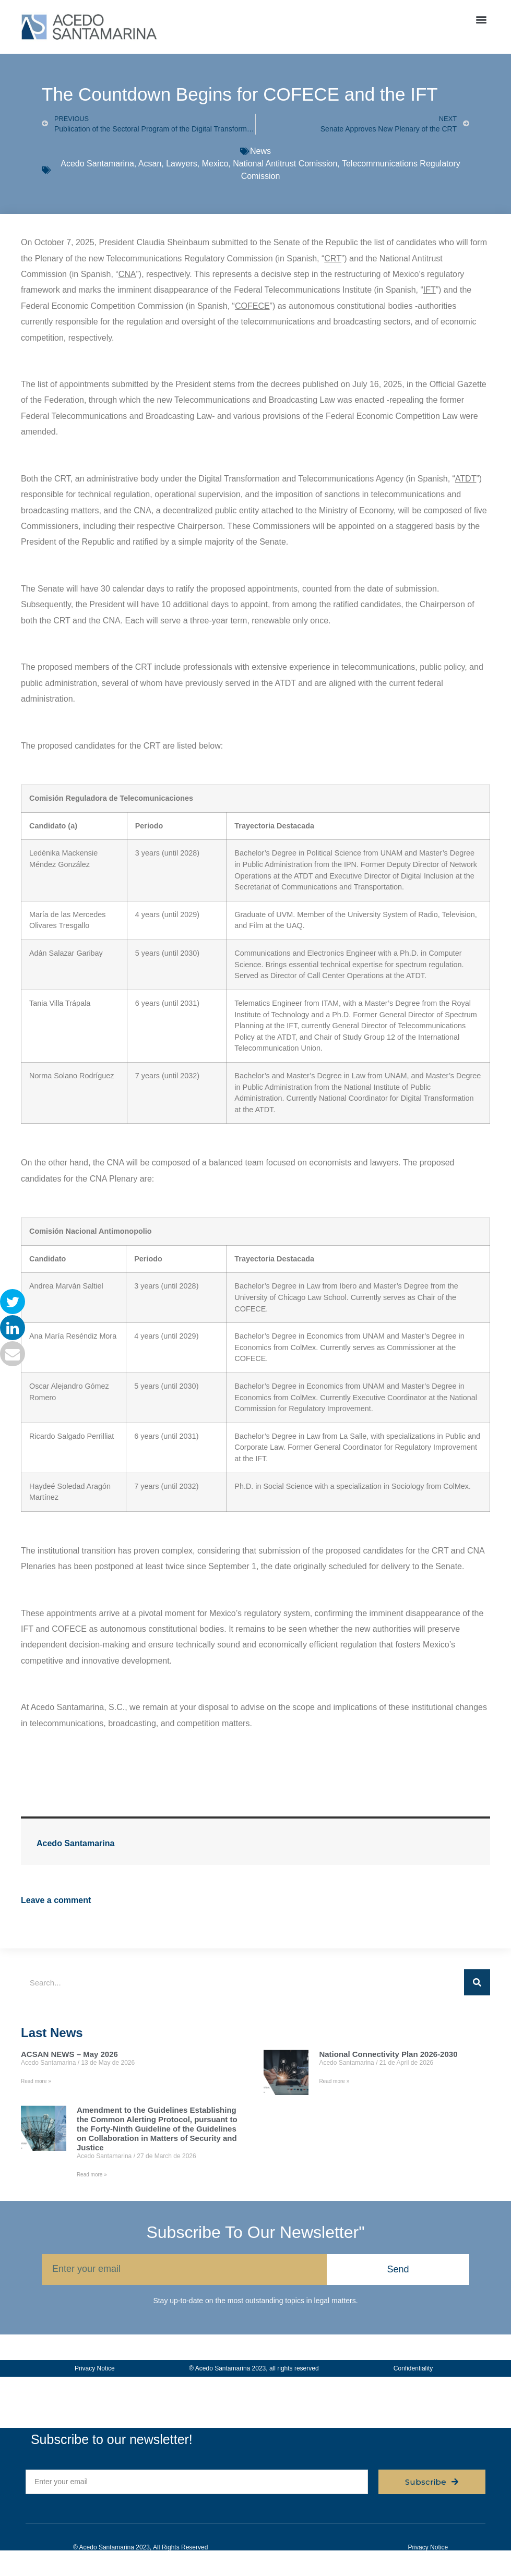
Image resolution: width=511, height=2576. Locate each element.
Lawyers (181, 163)
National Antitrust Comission (285, 163)
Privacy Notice (95, 2368)
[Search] (477, 1982)
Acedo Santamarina (97, 163)
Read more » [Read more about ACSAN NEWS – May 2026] (36, 2081)
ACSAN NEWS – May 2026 (69, 2054)
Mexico (215, 163)
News (260, 151)
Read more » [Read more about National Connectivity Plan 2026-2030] (334, 2081)
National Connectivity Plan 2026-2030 (388, 2054)
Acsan (149, 163)
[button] (481, 19)
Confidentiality (413, 2368)
